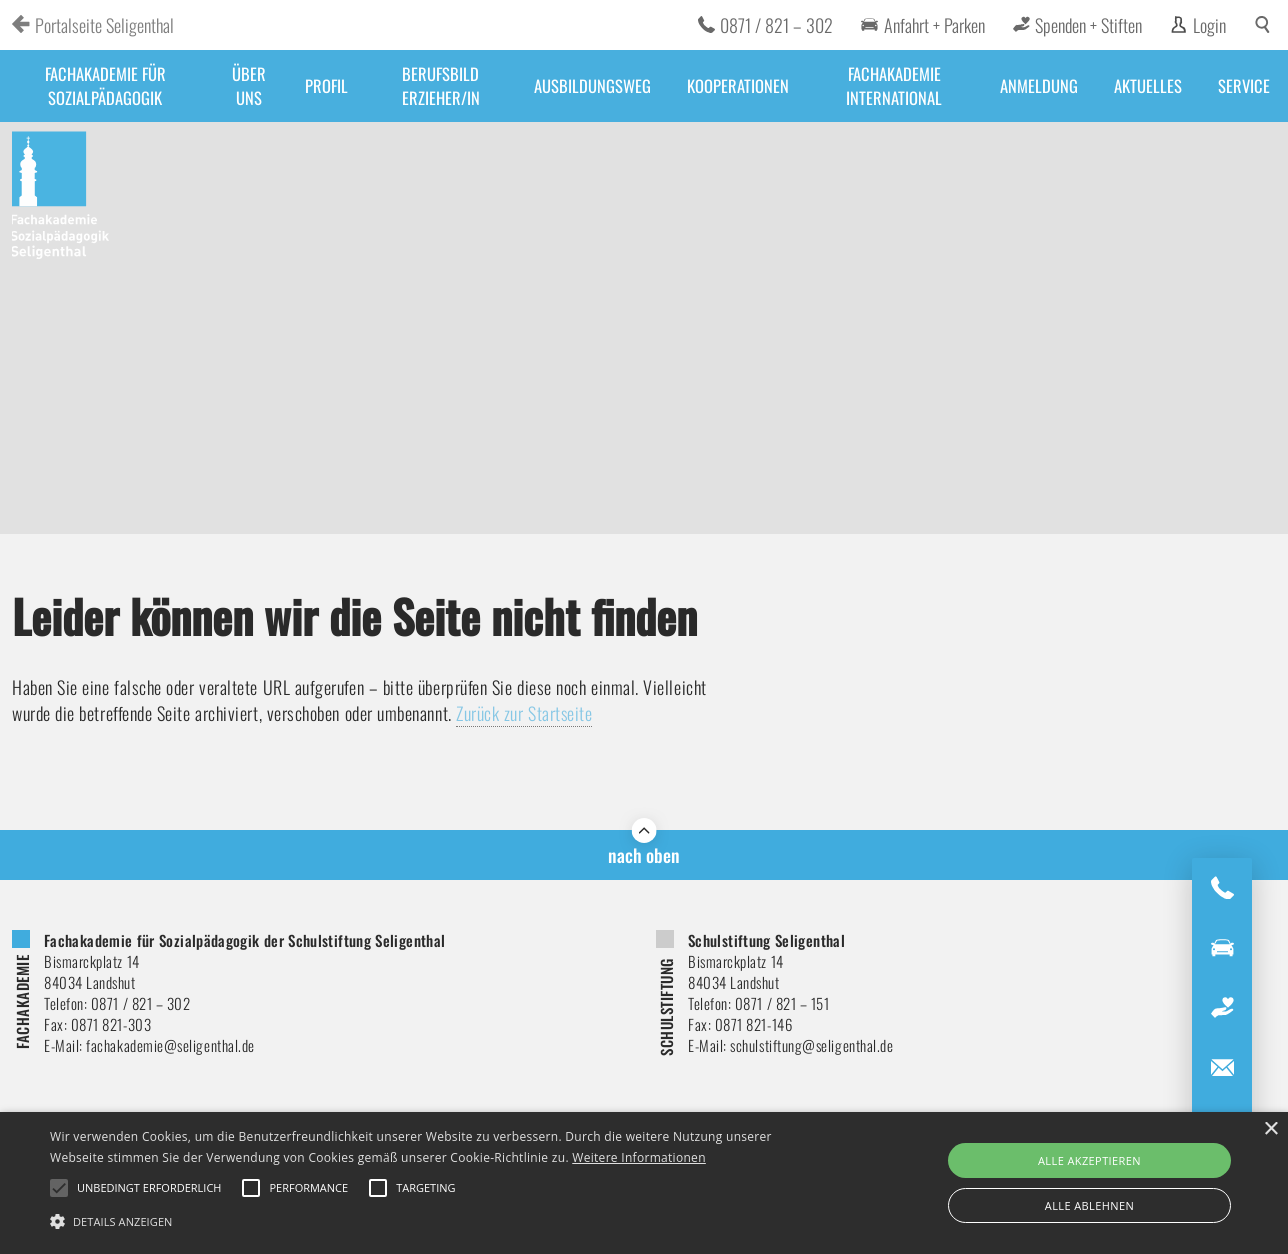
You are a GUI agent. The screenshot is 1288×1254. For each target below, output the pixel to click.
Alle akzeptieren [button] (1089, 1160)
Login (1209, 25)
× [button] (1270, 1129)
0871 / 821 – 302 (776, 25)
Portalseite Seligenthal (104, 25)
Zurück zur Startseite (524, 713)
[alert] (644, 1183)
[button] (436, 1220)
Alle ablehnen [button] (1089, 1205)
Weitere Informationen (639, 1157)
